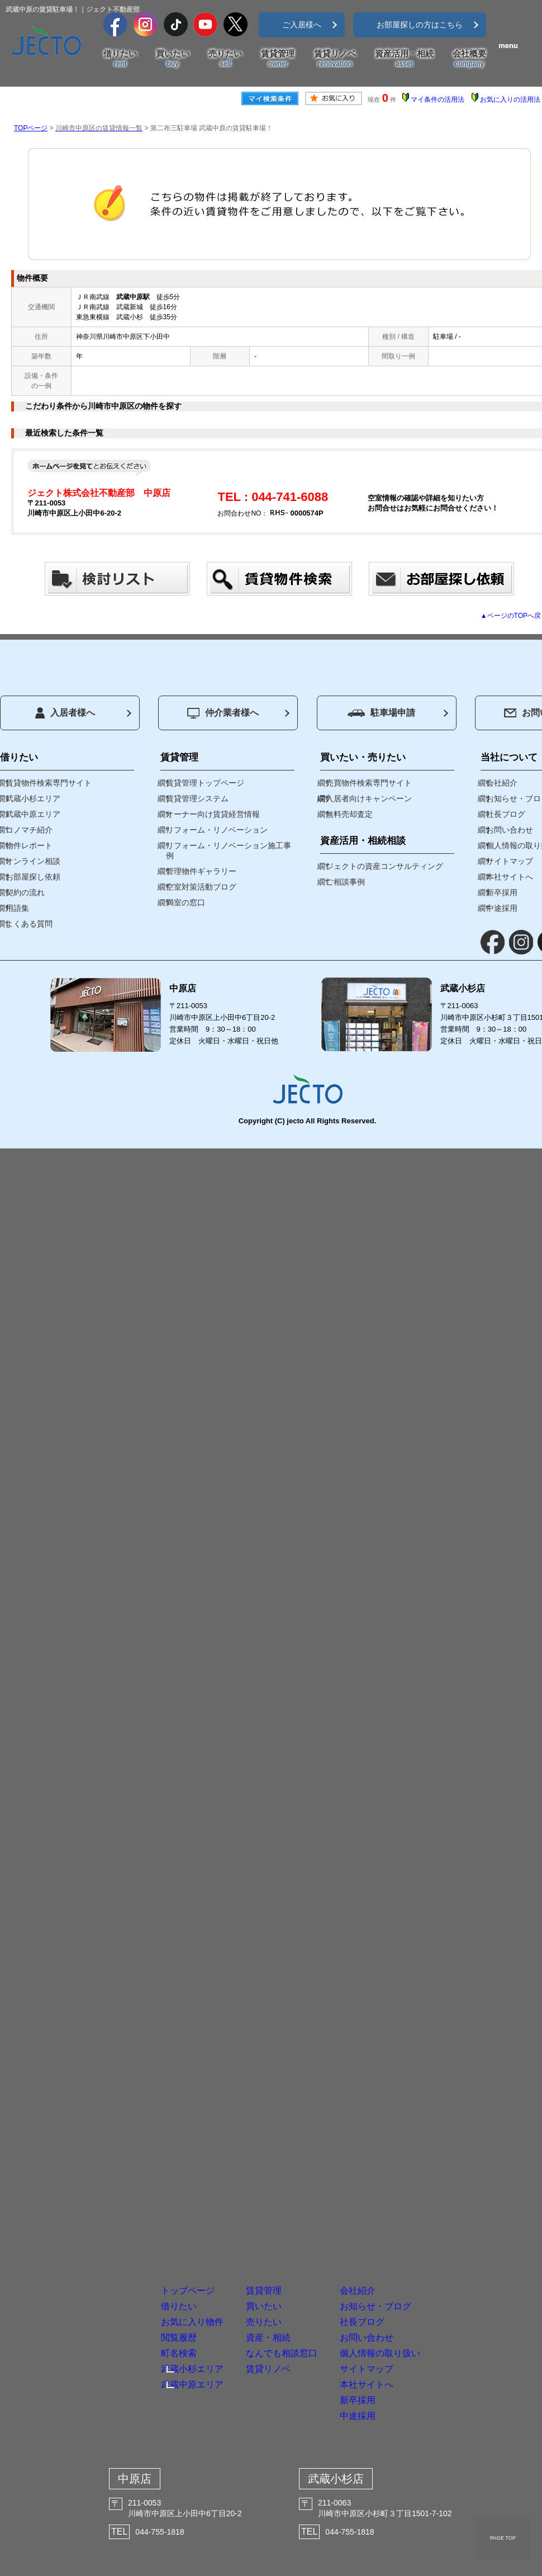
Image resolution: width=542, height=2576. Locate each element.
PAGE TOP (503, 2538)
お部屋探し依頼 (33, 876)
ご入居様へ (301, 24)
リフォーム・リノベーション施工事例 (228, 850)
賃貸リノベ (335, 59)
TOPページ (30, 128)
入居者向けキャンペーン (369, 798)
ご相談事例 (345, 881)
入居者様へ (65, 713)
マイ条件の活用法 (437, 99)
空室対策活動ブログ (201, 886)
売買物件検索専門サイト (369, 782)
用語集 (17, 908)
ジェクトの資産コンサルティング (384, 866)
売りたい (225, 59)
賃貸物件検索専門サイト (49, 782)
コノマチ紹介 (29, 829)
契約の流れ (25, 892)
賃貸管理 (277, 59)
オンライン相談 (33, 861)
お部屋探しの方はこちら (420, 24)
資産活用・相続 (404, 59)
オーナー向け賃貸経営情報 (213, 814)
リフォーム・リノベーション (217, 829)
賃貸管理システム (197, 798)
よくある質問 (29, 923)
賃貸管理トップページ (205, 782)
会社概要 (469, 59)
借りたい (120, 59)
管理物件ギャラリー (201, 871)
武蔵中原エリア (33, 814)
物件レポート (29, 845)
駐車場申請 (381, 712)
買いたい (172, 59)
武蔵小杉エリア (33, 798)
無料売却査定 (349, 814)
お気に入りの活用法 (510, 99)
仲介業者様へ (223, 713)
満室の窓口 (185, 902)
